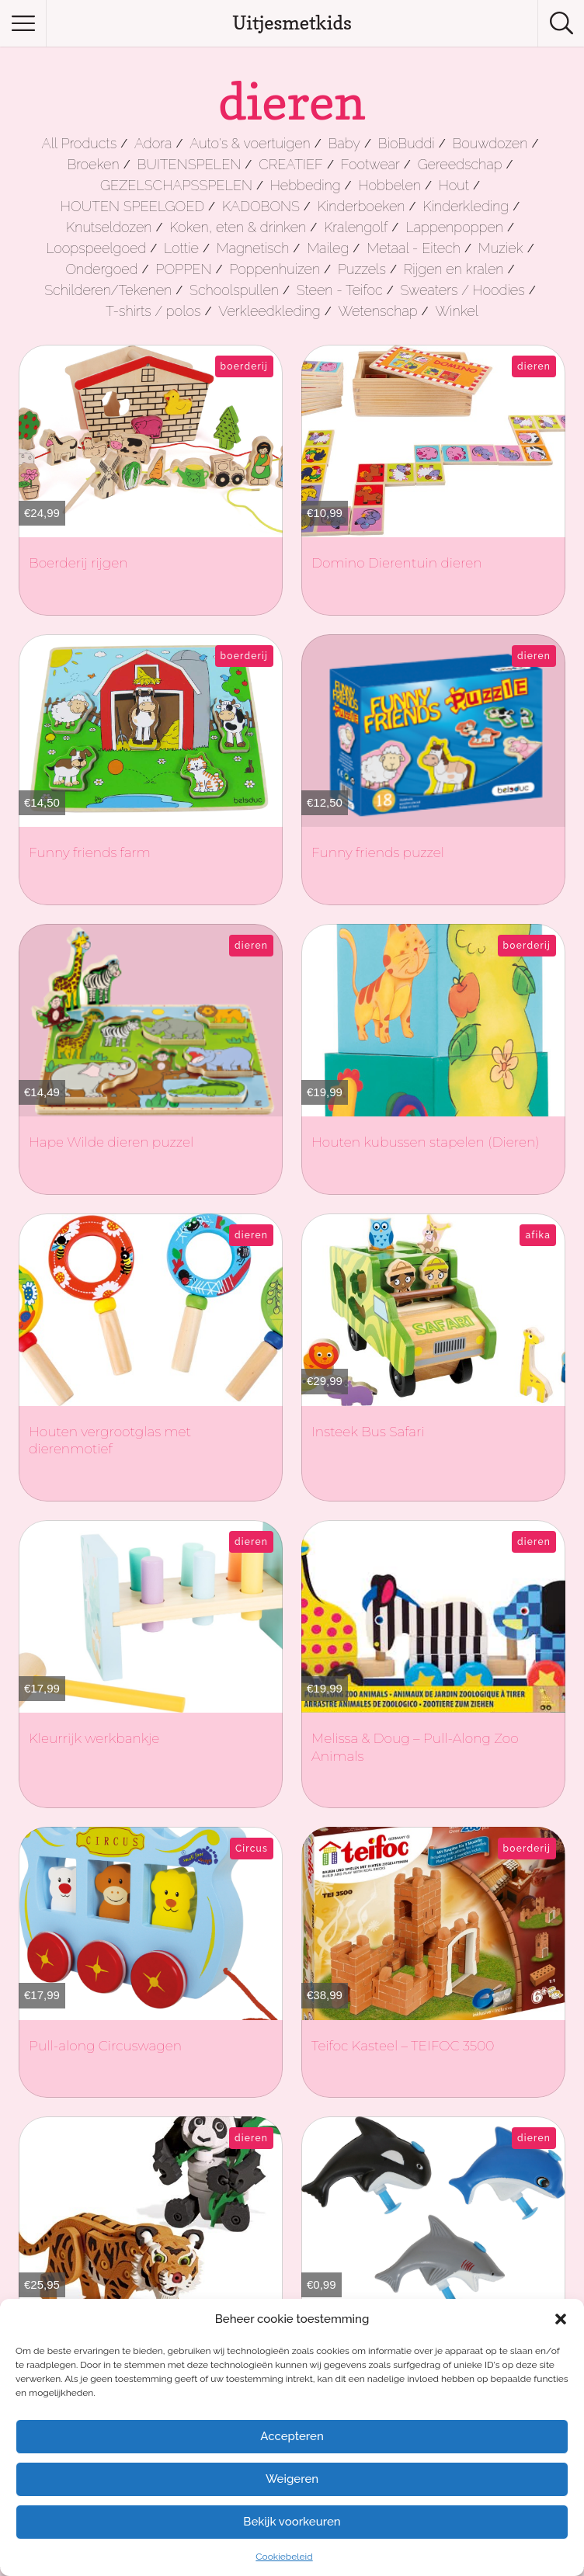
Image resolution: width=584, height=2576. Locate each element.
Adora (153, 143)
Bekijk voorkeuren (291, 2522)
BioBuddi (406, 143)
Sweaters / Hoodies (462, 290)
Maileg (328, 248)
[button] (560, 2319)
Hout (454, 185)
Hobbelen (389, 185)
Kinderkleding (465, 206)
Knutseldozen (108, 227)
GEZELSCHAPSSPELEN (176, 185)
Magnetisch (253, 248)
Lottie (181, 248)
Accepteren (292, 2436)
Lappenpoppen (454, 227)
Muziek (500, 248)
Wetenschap (378, 311)
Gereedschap (460, 164)
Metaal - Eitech (414, 248)
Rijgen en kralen (454, 269)
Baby (344, 143)
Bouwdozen (490, 143)
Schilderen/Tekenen (108, 290)
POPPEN (183, 269)
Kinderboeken (361, 206)
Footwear (370, 164)
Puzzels (362, 269)
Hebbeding (305, 185)
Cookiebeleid (283, 2556)
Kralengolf (356, 227)
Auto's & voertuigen (249, 143)
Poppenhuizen (274, 269)
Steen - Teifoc (340, 290)
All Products (79, 143)
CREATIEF (291, 164)
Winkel (456, 311)
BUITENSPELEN (189, 164)
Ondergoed (101, 269)
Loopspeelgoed (96, 248)
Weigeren (292, 2479)
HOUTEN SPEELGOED (132, 206)
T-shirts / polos (153, 311)
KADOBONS (261, 206)
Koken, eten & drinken (237, 227)
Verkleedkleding (269, 311)
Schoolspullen (234, 290)
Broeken (93, 164)
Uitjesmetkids (292, 23)
